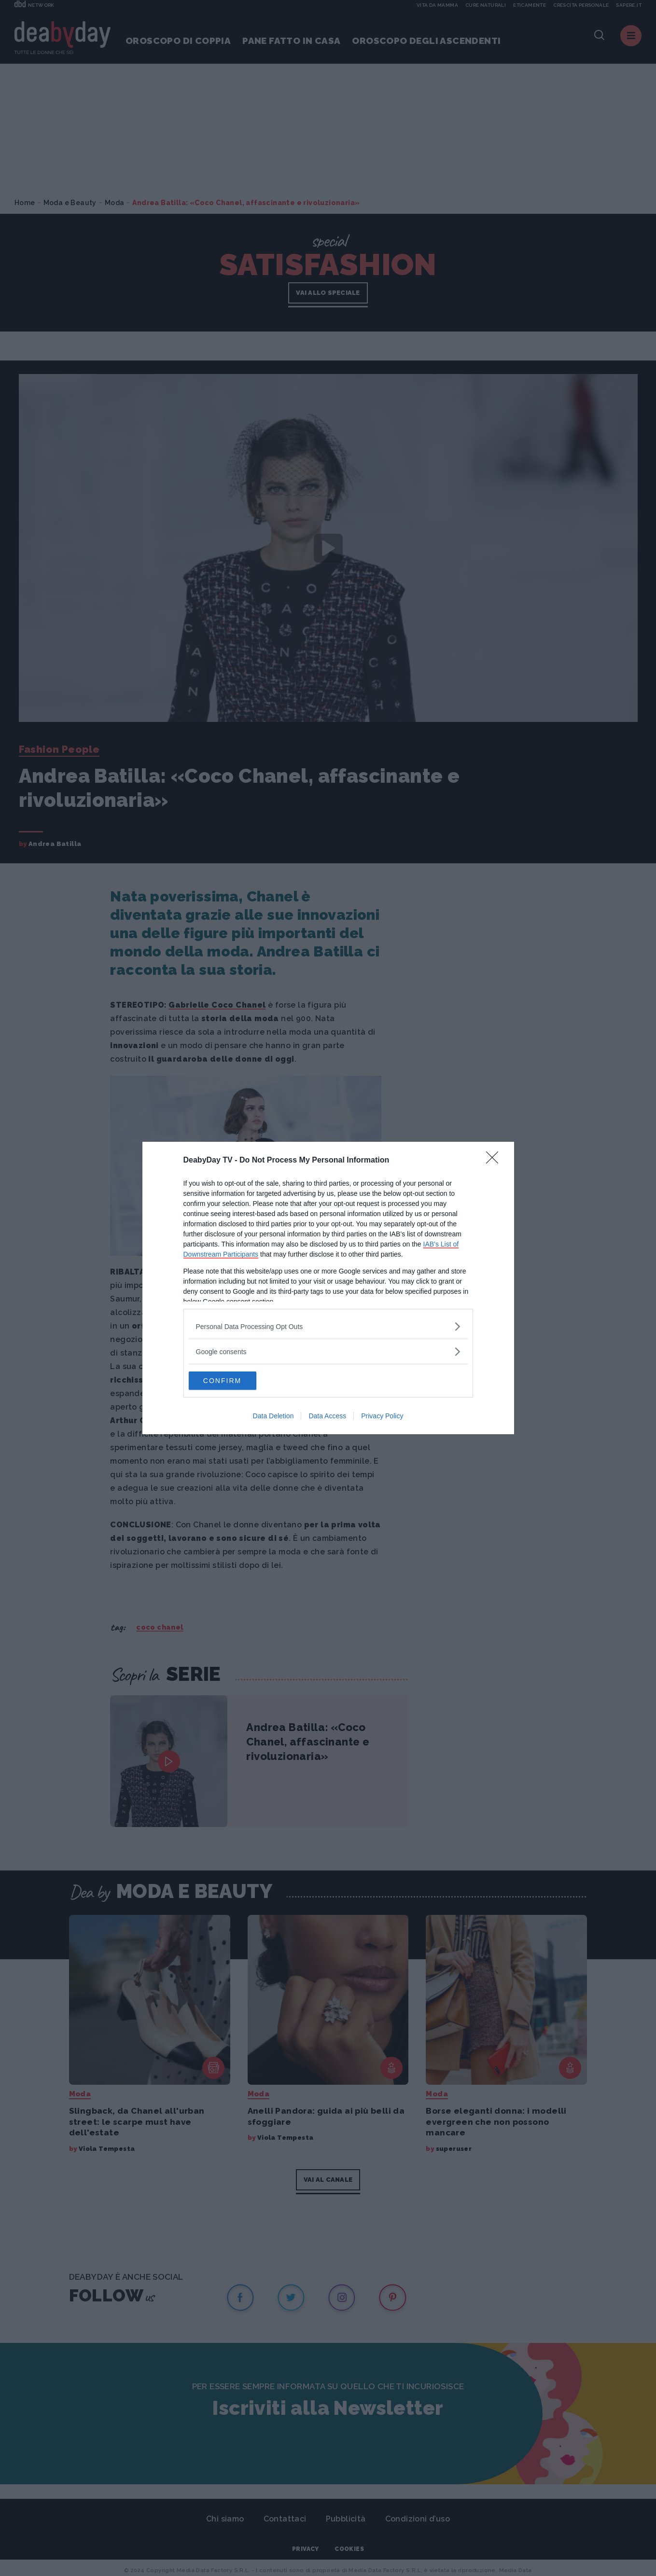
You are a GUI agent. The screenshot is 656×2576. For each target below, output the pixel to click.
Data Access (327, 1416)
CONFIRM (234, 1381)
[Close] (495, 1160)
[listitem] (328, 1326)
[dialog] (328, 1288)
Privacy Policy (382, 1416)
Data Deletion (273, 1416)
